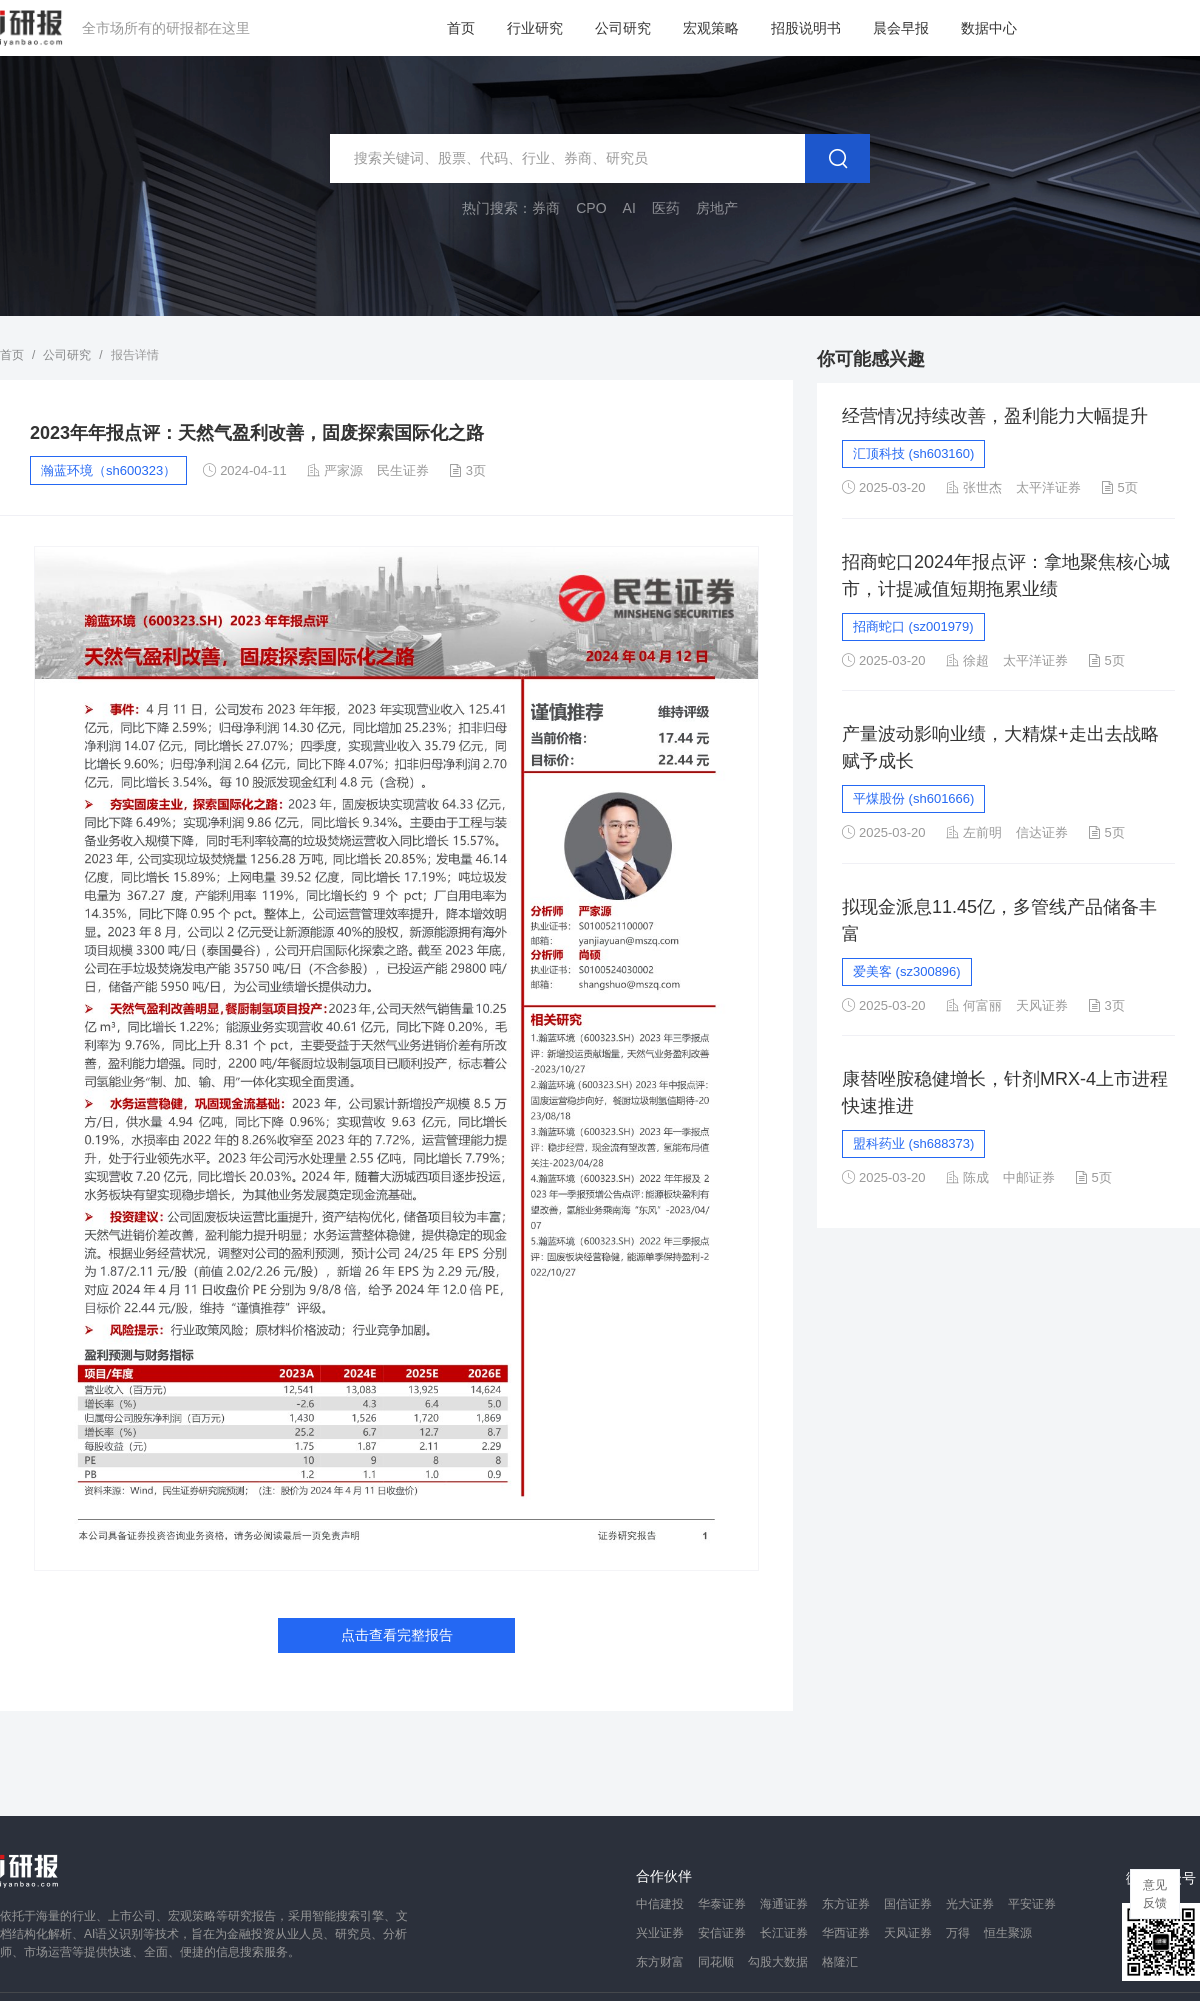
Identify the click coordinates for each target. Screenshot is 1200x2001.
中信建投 (660, 1904)
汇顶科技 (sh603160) (913, 453)
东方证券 (846, 1904)
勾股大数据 (778, 1962)
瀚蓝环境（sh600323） (108, 470)
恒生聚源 (1008, 1933)
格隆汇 (840, 1962)
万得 (958, 1933)
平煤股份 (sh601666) (913, 798)
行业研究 (535, 28)
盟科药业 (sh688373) (913, 1143)
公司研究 (623, 28)
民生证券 (403, 470)
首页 (461, 28)
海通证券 (784, 1904)
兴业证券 (660, 1933)
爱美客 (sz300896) (907, 971)
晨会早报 (901, 28)
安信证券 (722, 1933)
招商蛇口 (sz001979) (913, 626)
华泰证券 (722, 1904)
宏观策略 (711, 28)
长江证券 (784, 1933)
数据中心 (989, 28)
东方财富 (660, 1962)
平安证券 (1032, 1904)
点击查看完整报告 (397, 1635)
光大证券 (970, 1904)
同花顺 (716, 1962)
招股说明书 (806, 28)
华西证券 (846, 1933)
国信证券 (908, 1904)
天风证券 (908, 1933)
